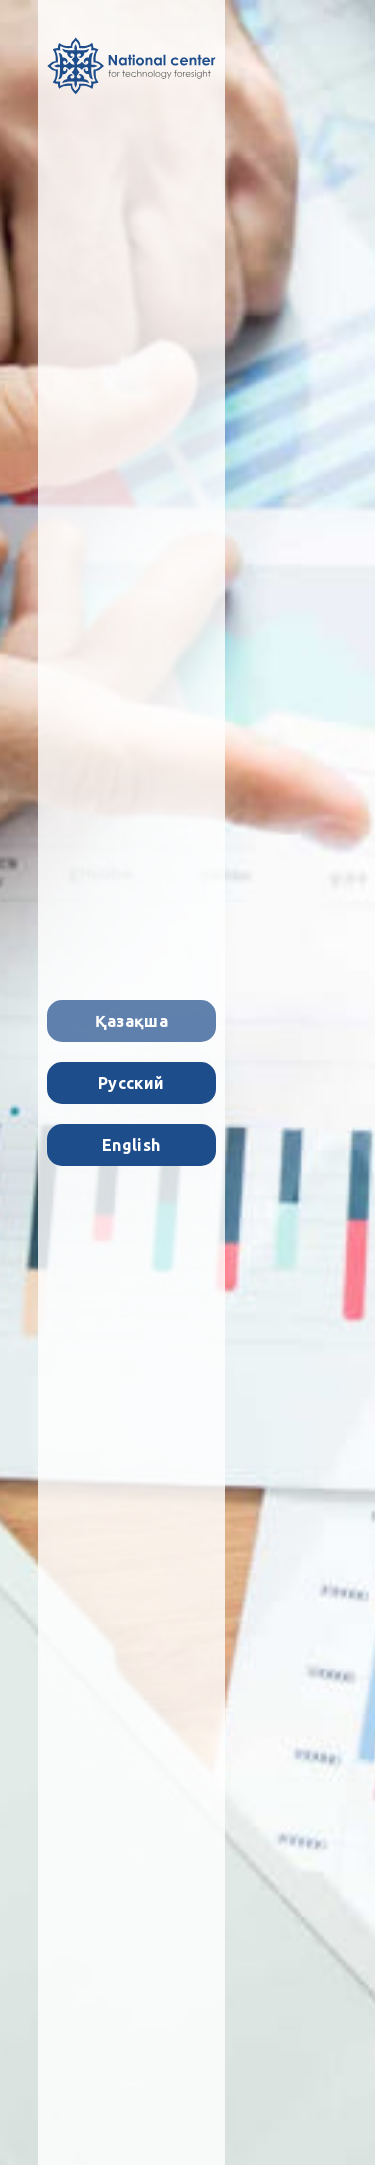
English (131, 1145)
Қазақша (131, 1021)
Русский (131, 1083)
